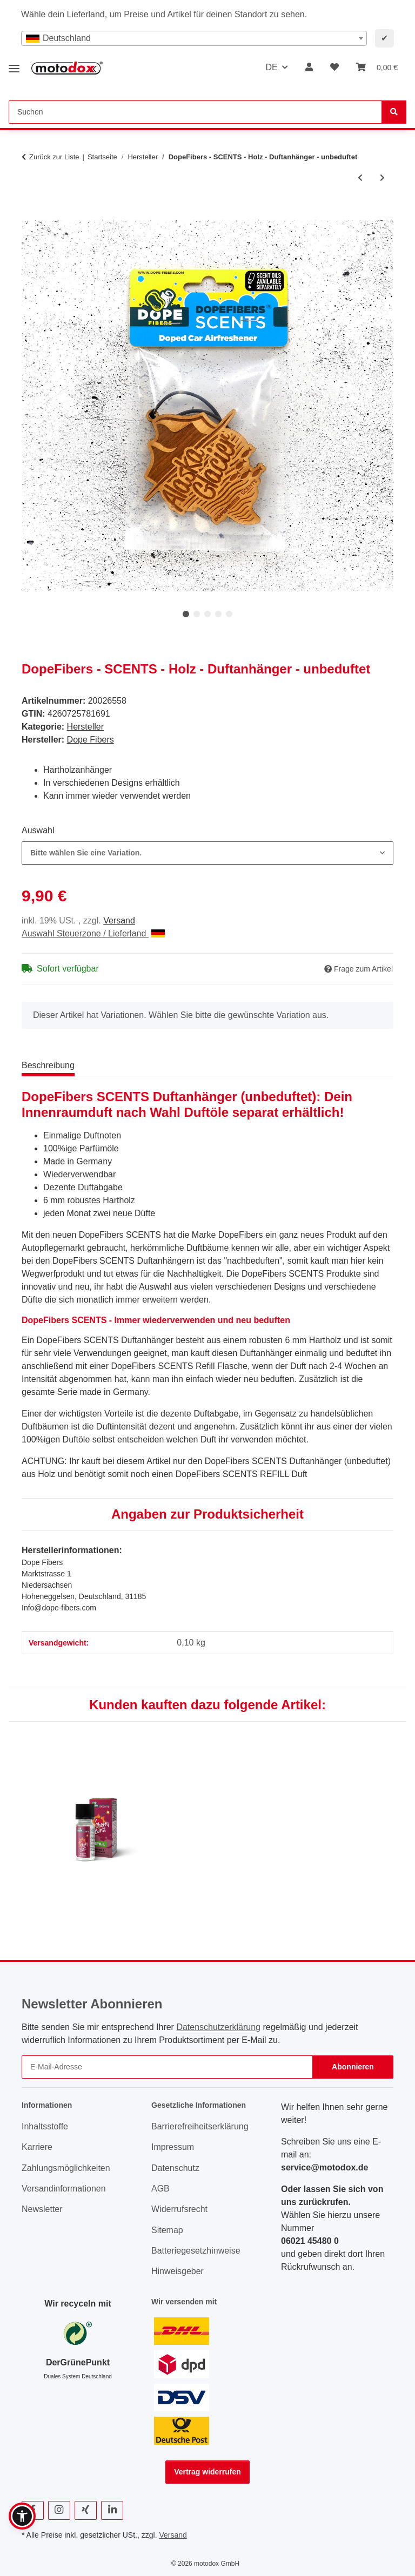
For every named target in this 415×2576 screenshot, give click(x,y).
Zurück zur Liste (54, 157)
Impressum (172, 2147)
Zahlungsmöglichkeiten (66, 2168)
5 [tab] (229, 614)
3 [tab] (207, 614)
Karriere (37, 2147)
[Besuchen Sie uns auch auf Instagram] (59, 2510)
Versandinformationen (64, 2188)
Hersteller (85, 726)
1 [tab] (186, 614)
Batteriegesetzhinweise (195, 2250)
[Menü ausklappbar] (14, 64)
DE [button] (271, 67)
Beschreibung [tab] (48, 1065)
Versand (119, 920)
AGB (160, 2188)
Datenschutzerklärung (218, 2027)
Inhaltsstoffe (45, 2126)
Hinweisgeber (177, 2271)
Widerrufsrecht (179, 2209)
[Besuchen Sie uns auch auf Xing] (86, 2510)
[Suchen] (393, 112)
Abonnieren (353, 2066)
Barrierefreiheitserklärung (200, 2126)
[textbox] (194, 38)
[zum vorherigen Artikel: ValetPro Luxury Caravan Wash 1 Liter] (360, 178)
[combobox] (194, 38)
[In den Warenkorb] (30, 214)
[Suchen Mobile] (195, 112)
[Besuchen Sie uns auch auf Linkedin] (112, 2510)
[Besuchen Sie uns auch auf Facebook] (33, 2510)
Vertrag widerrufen (207, 2471)
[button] (309, 67)
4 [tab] (218, 614)
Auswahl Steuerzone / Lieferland (93, 933)
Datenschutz (175, 2168)
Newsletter (42, 2209)
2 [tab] (196, 614)
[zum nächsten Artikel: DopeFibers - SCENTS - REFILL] (382, 178)
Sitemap (167, 2230)
